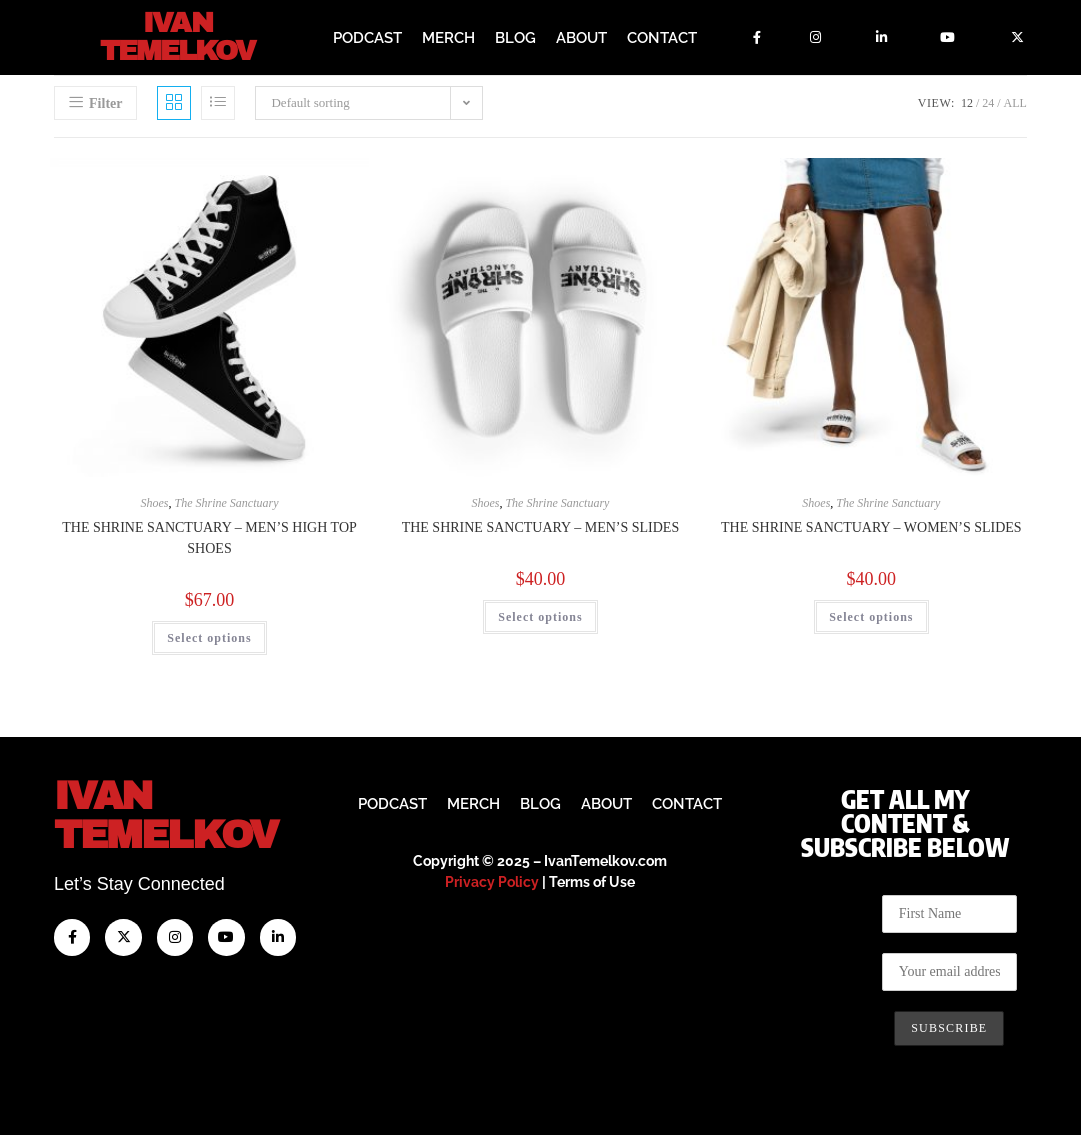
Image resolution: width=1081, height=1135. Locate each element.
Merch (448, 37)
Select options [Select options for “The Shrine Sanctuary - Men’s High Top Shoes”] (209, 636)
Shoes (155, 501)
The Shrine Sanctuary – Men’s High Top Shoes (209, 536)
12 (967, 102)
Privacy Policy (492, 881)
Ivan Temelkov (177, 37)
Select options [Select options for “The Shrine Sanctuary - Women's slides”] (871, 615)
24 (988, 102)
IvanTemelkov (165, 814)
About (581, 37)
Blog (515, 37)
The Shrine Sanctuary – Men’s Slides (541, 525)
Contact (662, 37)
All (1015, 102)
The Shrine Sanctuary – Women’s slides (871, 525)
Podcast (367, 37)
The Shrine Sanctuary (227, 501)
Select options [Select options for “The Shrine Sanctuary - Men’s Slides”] (540, 615)
